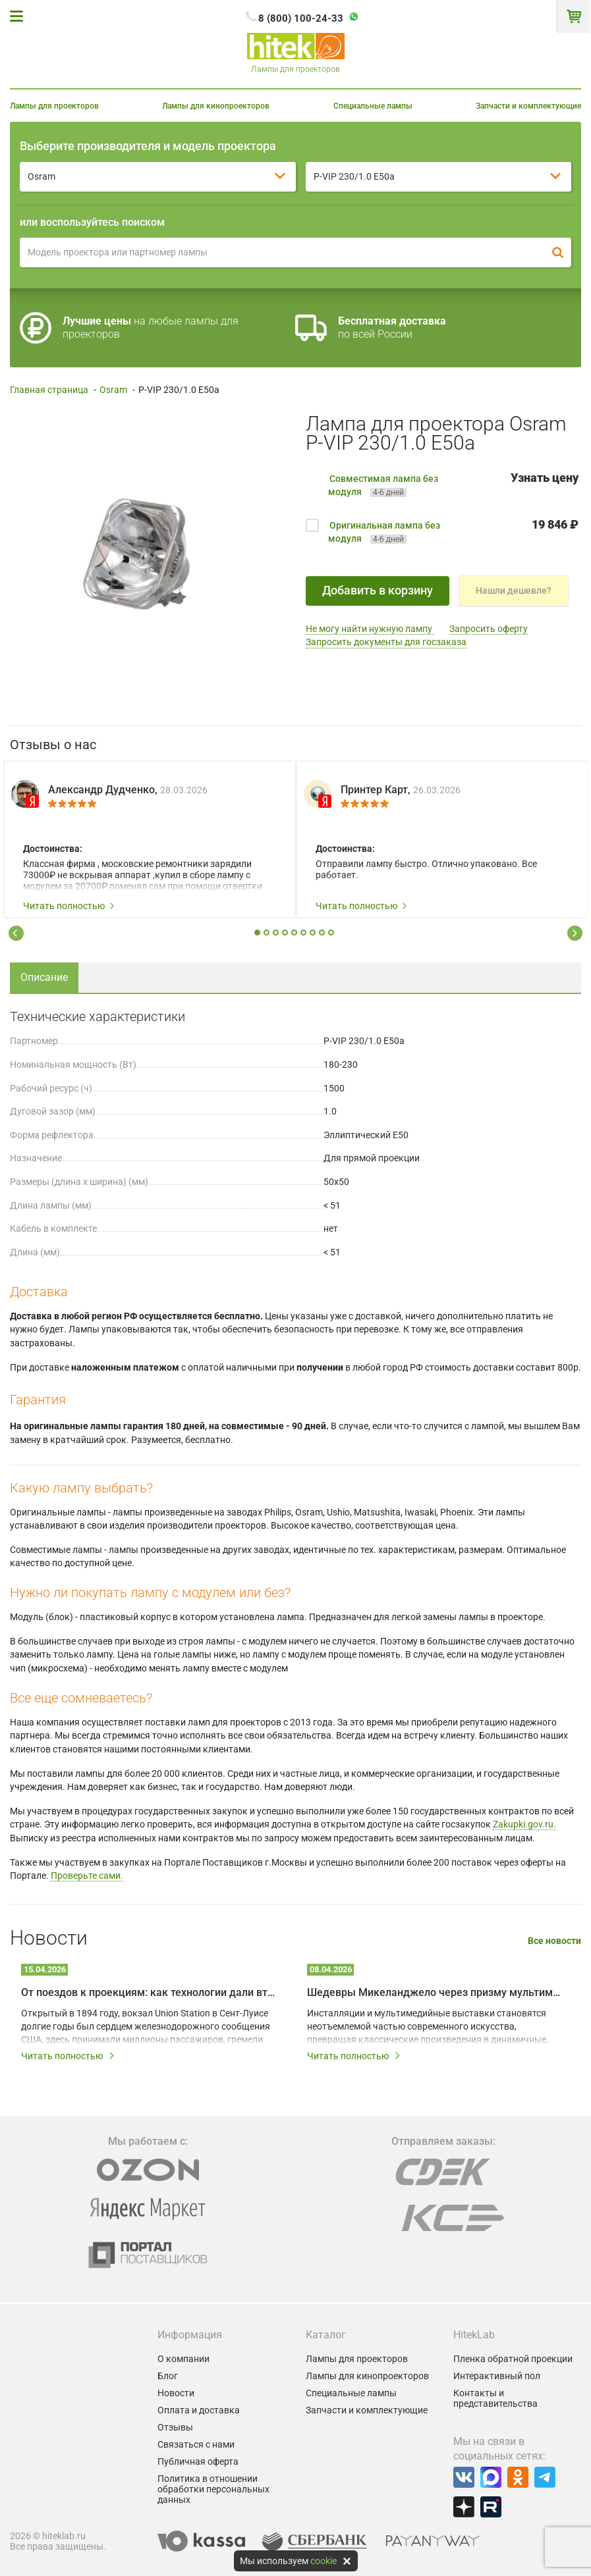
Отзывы (175, 2427)
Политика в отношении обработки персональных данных (213, 2489)
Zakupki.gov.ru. (524, 1824)
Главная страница (49, 389)
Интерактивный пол (496, 2376)
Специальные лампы (372, 106)
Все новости (554, 1941)
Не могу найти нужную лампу (370, 628)
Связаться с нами (196, 2444)
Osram (113, 389)
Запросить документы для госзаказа (386, 642)
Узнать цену (544, 478)
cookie (323, 2561)
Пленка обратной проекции (513, 2358)
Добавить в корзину (377, 590)
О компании (183, 2358)
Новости (175, 2393)
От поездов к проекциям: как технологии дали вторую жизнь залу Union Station (149, 1992)
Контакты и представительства (495, 2398)
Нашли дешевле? (513, 590)
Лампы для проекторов (54, 106)
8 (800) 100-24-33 (300, 18)
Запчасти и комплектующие (528, 106)
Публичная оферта (198, 2461)
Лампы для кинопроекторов (215, 106)
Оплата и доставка (198, 2410)
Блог (167, 2376)
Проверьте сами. (87, 1875)
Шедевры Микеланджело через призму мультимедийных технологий (435, 1992)
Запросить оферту (488, 628)
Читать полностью (69, 906)
